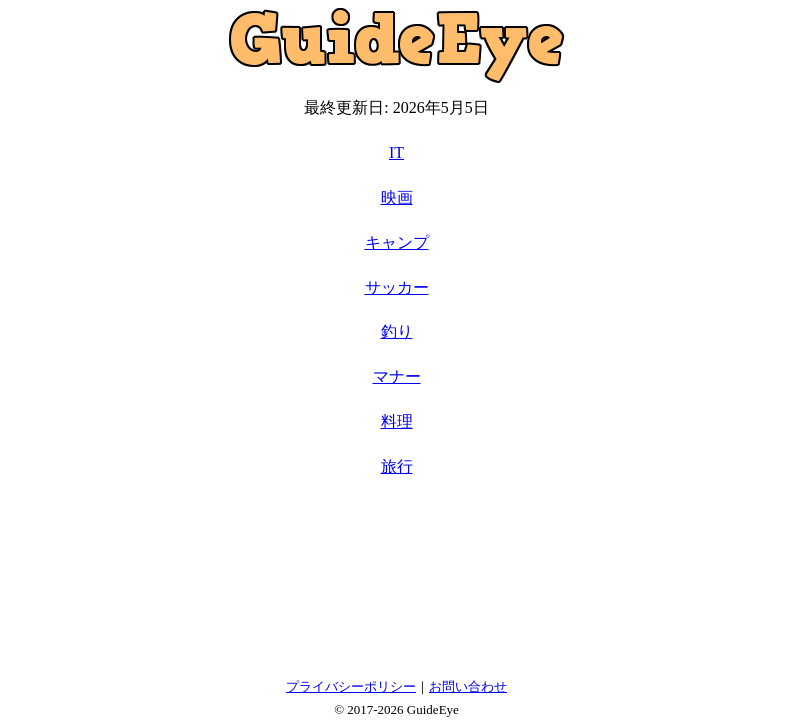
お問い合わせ (468, 686)
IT (396, 152)
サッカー (397, 287)
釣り (397, 331)
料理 (397, 421)
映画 (397, 197)
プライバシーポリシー (351, 686)
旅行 (397, 466)
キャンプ (397, 242)
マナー (397, 376)
